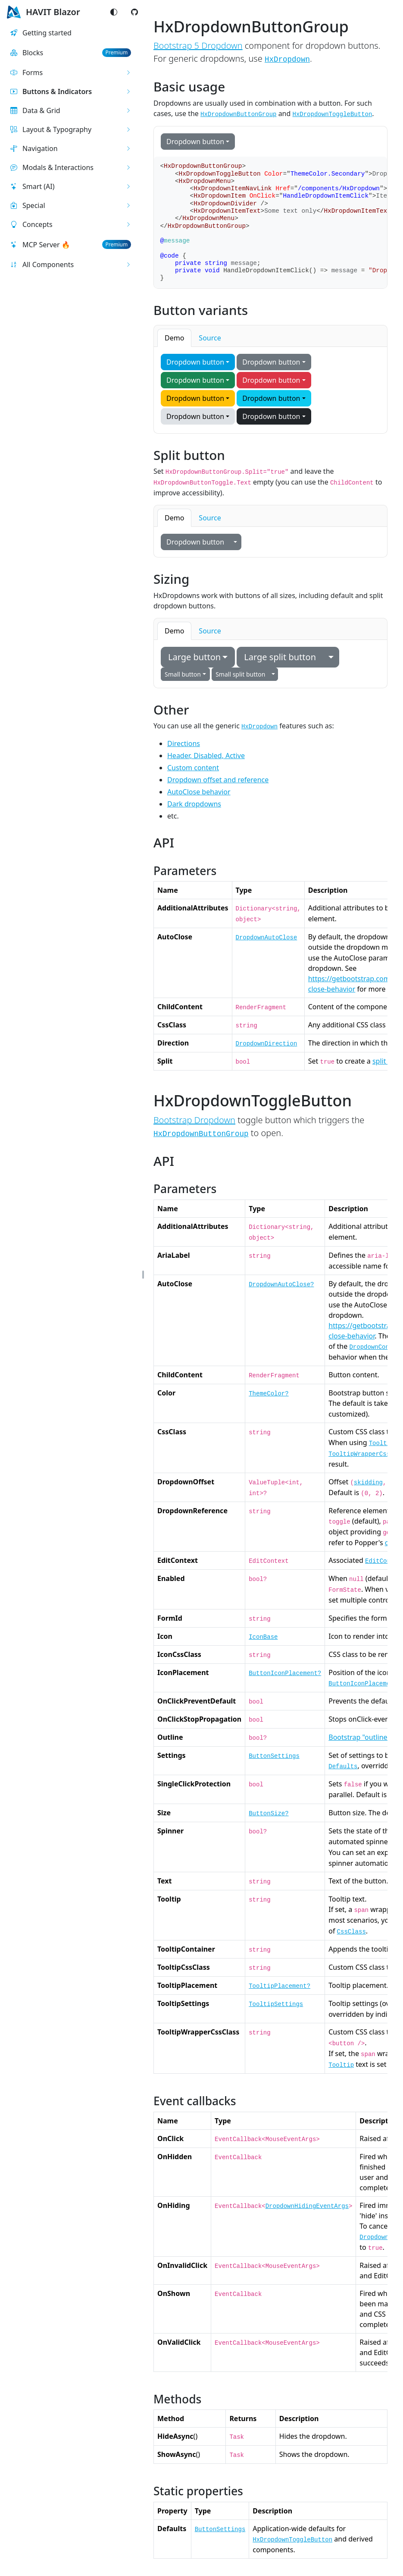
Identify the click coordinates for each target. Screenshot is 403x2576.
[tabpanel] (270, 390)
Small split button (240, 674)
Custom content (193, 767)
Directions (183, 743)
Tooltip (381, 1443)
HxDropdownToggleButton (292, 2539)
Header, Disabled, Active (206, 755)
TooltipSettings (276, 2004)
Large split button (280, 657)
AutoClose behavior (199, 792)
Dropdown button (195, 141)
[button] (70, 72)
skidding (368, 1482)
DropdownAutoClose (266, 937)
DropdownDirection (266, 1043)
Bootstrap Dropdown (194, 1120)
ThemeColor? (268, 1393)
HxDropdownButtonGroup (201, 1134)
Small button (183, 674)
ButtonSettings (274, 1756)
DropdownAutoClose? (281, 1284)
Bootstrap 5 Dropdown (198, 45)
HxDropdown (287, 59)
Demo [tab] (174, 338)
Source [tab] (210, 338)
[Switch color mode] (113, 12)
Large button (194, 657)
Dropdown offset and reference (218, 779)
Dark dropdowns (194, 804)
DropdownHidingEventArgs (307, 2206)
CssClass (351, 1931)
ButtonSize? (268, 1813)
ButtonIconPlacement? (285, 1673)
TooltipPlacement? (279, 1986)
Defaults (342, 1766)
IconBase (263, 1637)
